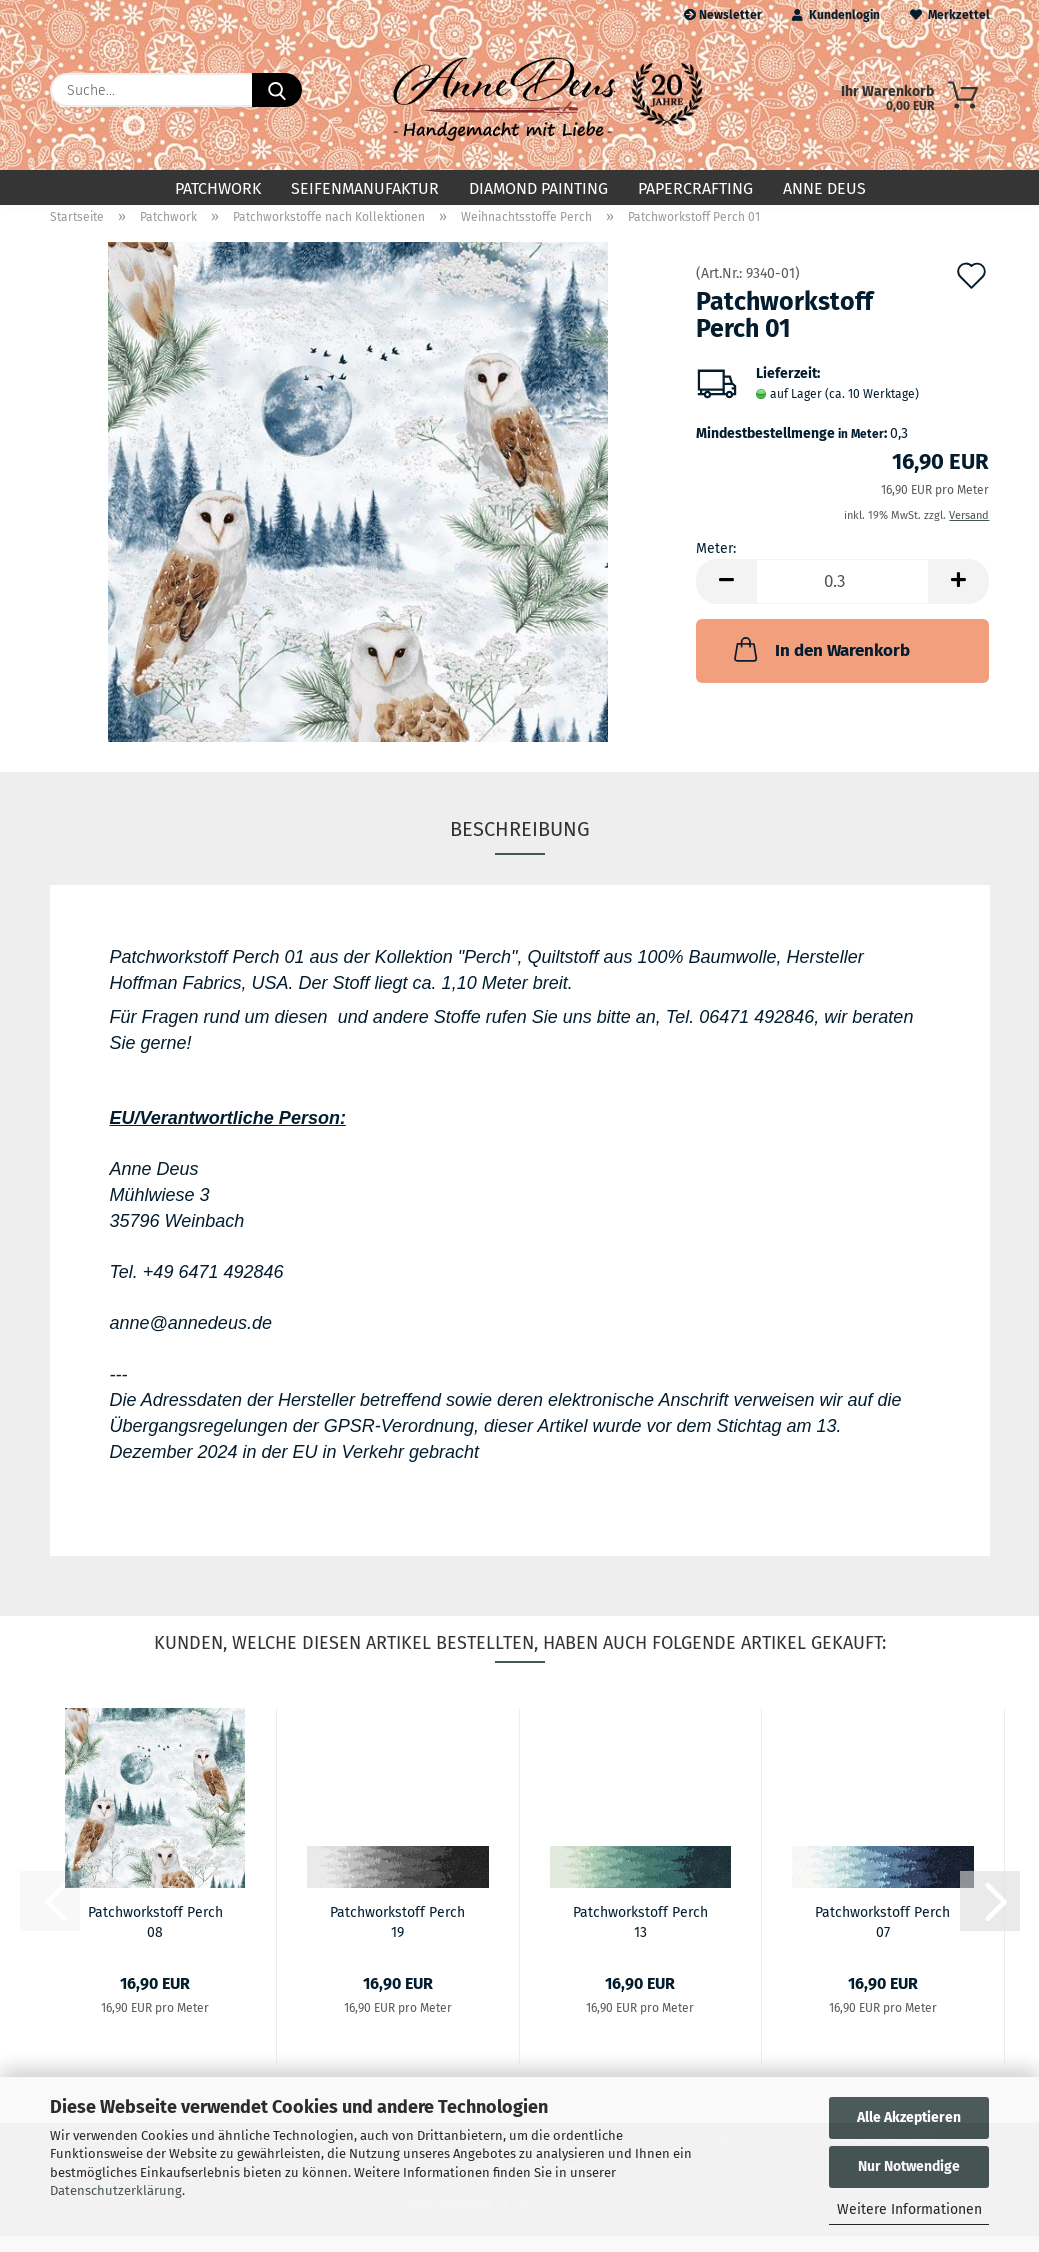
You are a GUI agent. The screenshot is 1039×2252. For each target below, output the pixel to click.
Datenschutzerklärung (116, 2190)
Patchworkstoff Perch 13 (640, 1937)
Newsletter (723, 15)
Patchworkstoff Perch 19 (397, 1937)
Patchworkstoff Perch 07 (882, 1937)
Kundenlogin (836, 15)
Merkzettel (950, 15)
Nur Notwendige (909, 2166)
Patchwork (218, 188)
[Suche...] (277, 90)
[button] (726, 597)
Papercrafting (695, 188)
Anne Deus (824, 188)
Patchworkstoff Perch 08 (155, 1937)
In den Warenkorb (820, 665)
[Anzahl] (842, 597)
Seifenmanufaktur (365, 188)
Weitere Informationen (909, 2209)
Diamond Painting (538, 188)
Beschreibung (520, 845)
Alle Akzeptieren (909, 2117)
